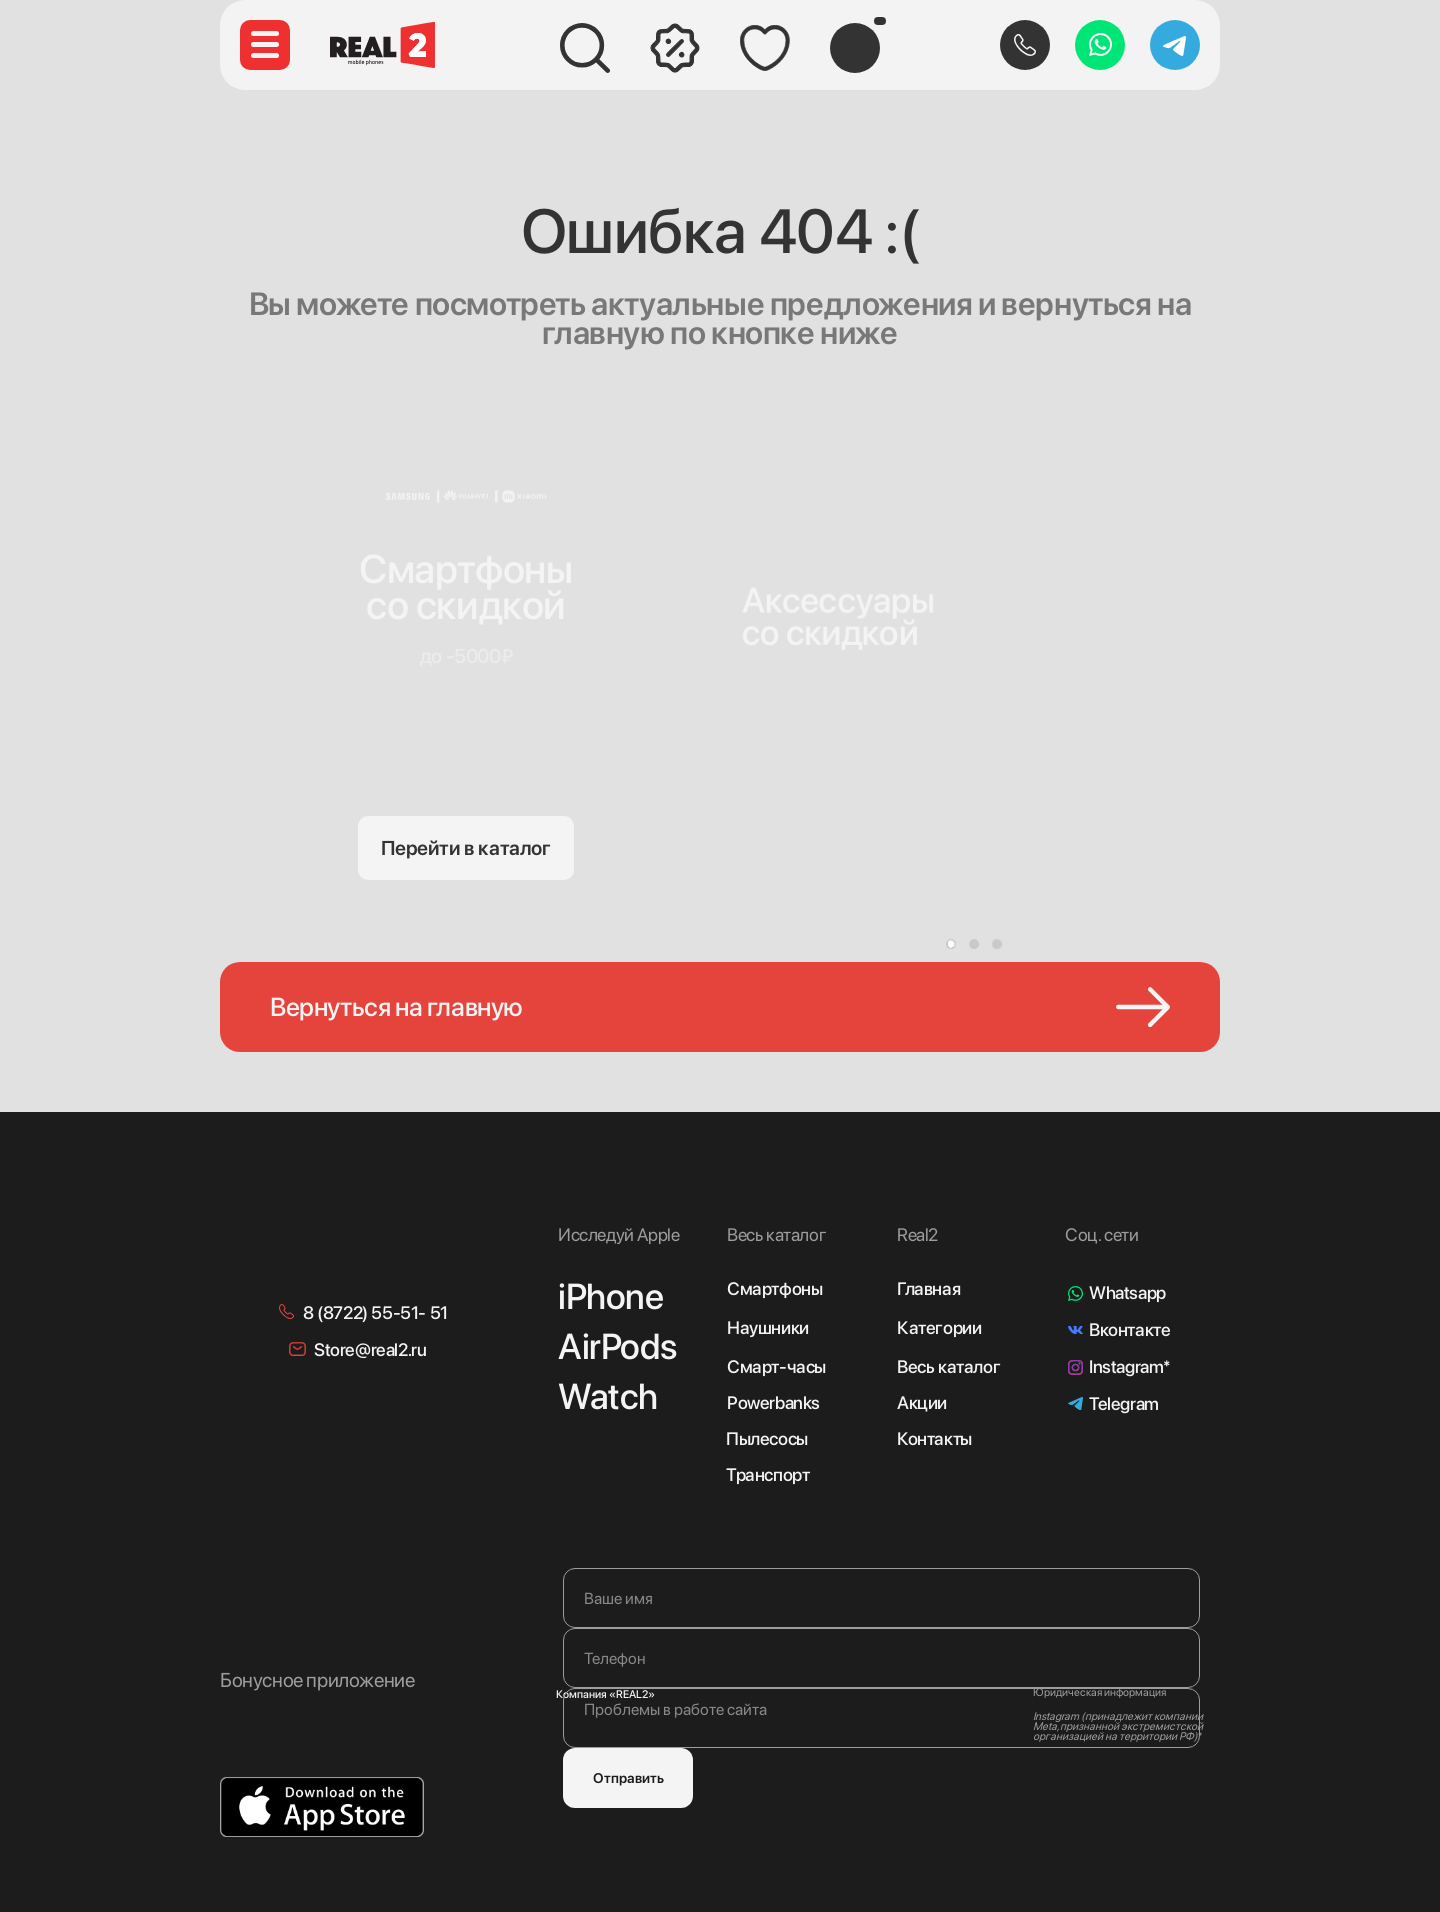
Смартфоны (774, 1288)
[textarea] (881, 1718)
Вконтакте (1129, 1329)
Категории (939, 1327)
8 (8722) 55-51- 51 (375, 1312)
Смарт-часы (776, 1366)
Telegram (1124, 1403)
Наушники (768, 1327)
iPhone (611, 1296)
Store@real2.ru (370, 1349)
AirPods (617, 1346)
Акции (922, 1402)
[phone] (881, 1658)
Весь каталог (948, 1366)
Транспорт (767, 1474)
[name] (881, 1598)
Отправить (628, 1778)
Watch (608, 1396)
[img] (847, 551)
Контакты (934, 1438)
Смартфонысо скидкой (466, 586)
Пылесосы (767, 1438)
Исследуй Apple (618, 1234)
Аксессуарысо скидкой (839, 616)
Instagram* (1130, 1366)
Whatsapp (1127, 1292)
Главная (928, 1288)
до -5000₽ (466, 656)
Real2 (917, 1234)
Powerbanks (773, 1402)
